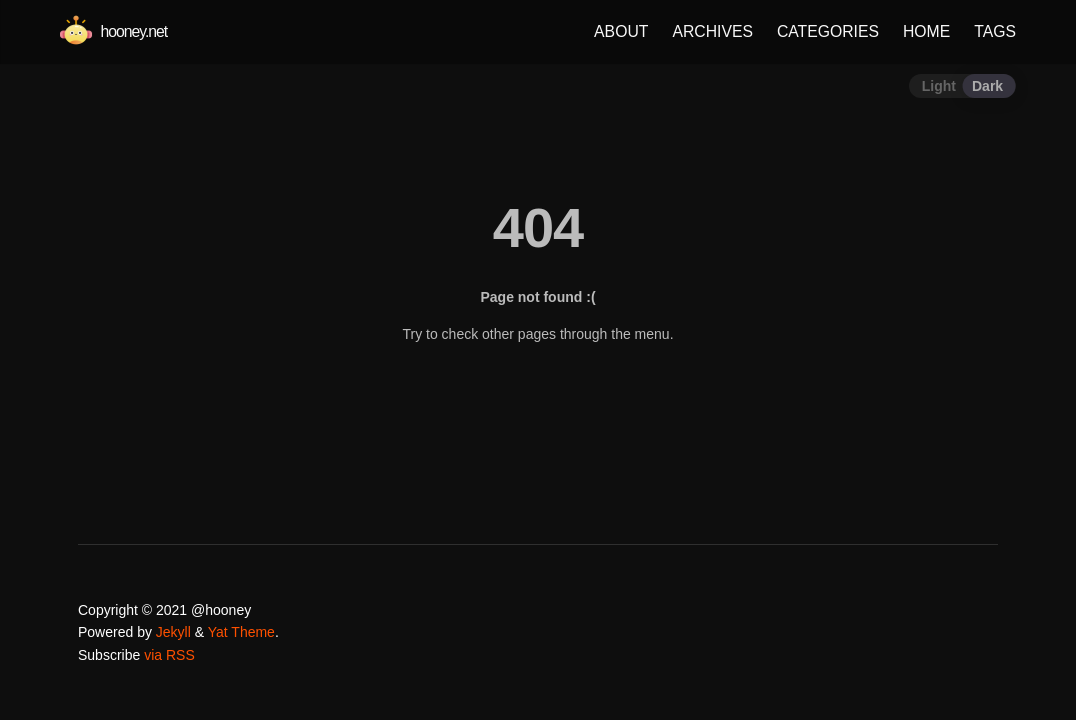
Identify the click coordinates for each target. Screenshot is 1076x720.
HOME (926, 31)
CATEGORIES (828, 31)
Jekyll (173, 632)
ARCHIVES (712, 31)
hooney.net (113, 31)
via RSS (169, 655)
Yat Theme (241, 632)
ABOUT (621, 31)
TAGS (995, 31)
